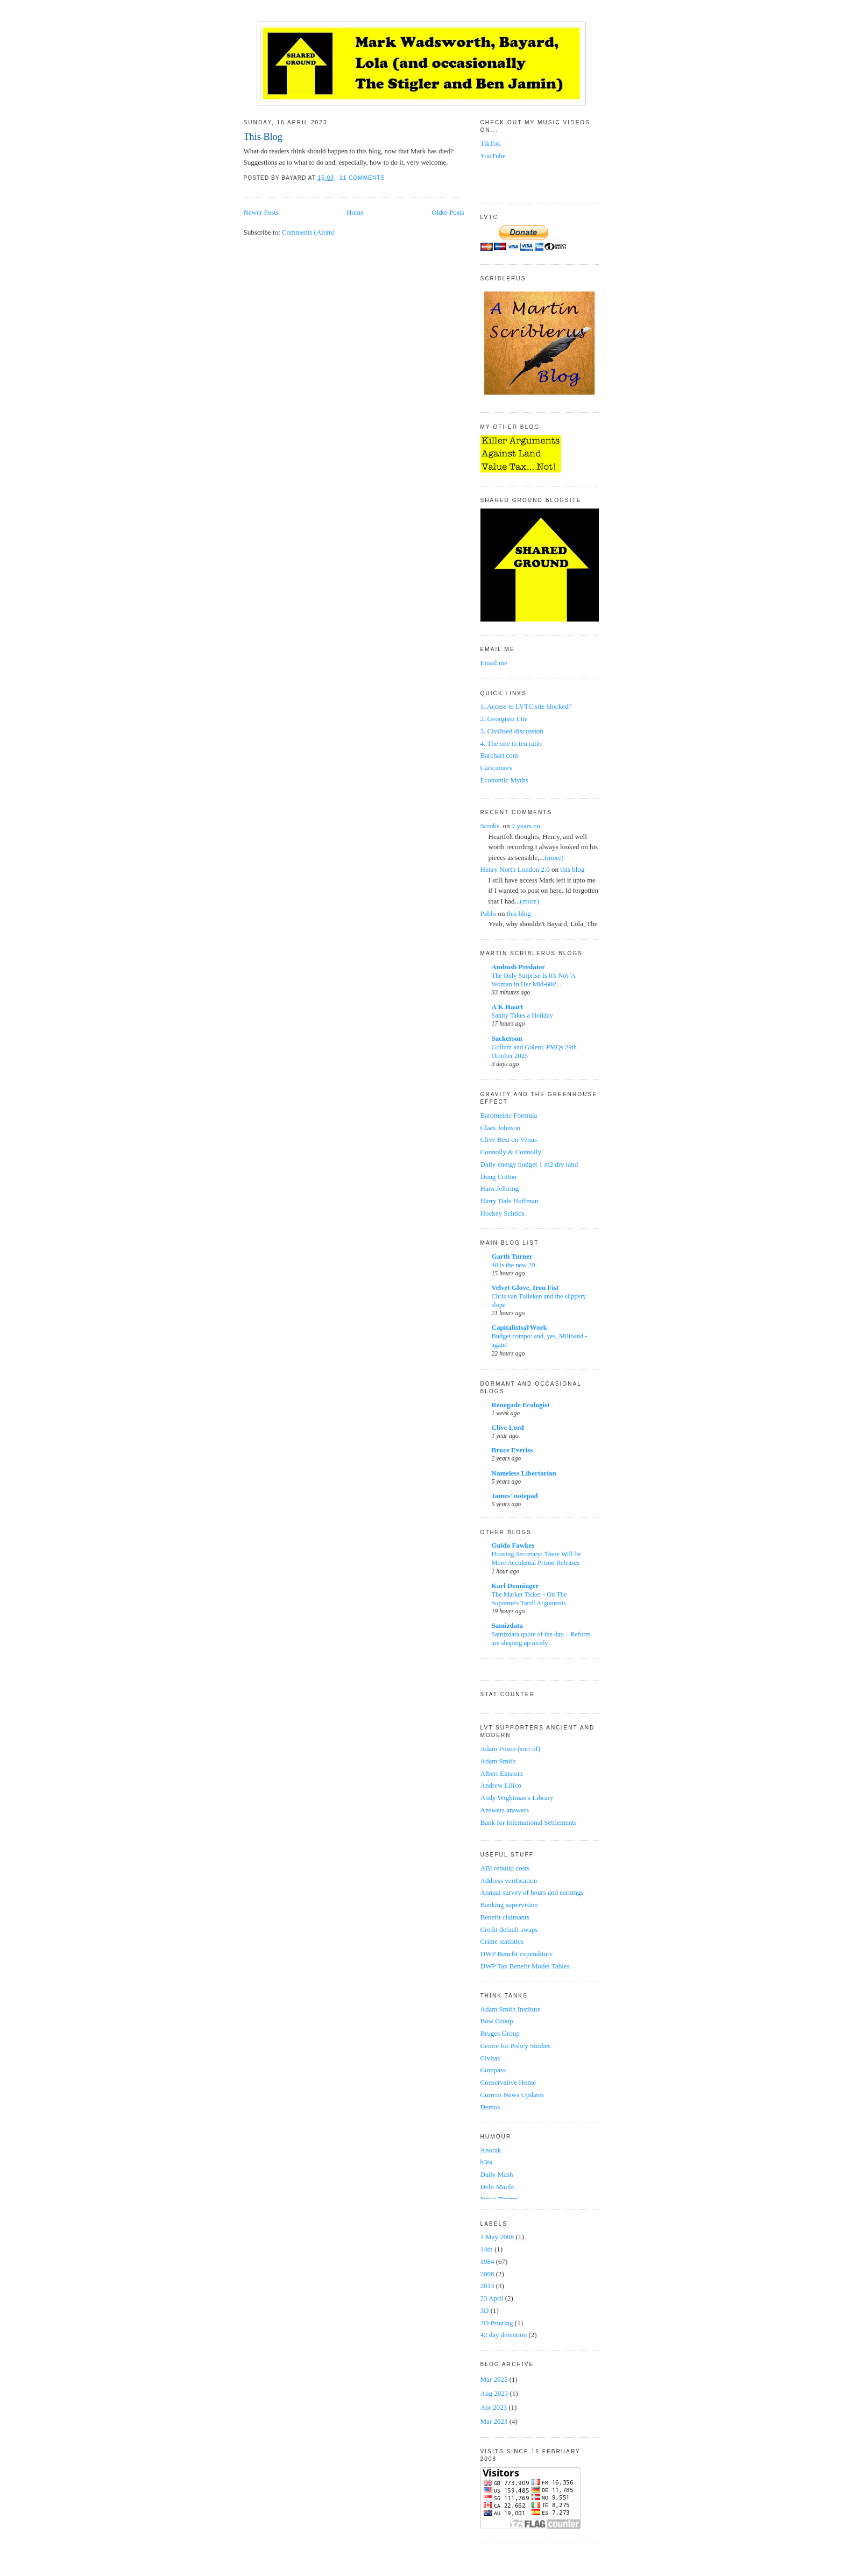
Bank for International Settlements (528, 1822)
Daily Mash (496, 2174)
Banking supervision (509, 1905)
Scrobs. (490, 826)
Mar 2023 (494, 2421)
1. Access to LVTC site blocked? (526, 706)
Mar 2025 (494, 2379)
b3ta (486, 2162)
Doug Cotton (498, 1177)
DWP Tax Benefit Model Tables (525, 1966)
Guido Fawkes (513, 1545)
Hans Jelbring (499, 1188)
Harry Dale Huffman (509, 1201)
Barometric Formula (508, 1115)
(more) (553, 857)
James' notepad (515, 1496)
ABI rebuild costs (505, 1868)
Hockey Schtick (502, 1213)
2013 (488, 2286)
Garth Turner (512, 1256)
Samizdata (507, 1625)
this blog (572, 869)
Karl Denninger (515, 1586)
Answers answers (504, 1810)
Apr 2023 (493, 2407)
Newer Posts (261, 212)
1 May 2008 (498, 2237)
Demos (490, 2107)
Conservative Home (508, 2082)
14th (487, 2249)
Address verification (508, 1880)
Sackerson (507, 1038)
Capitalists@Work (519, 1327)
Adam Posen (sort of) (510, 1749)
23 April (492, 2298)
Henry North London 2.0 (515, 869)
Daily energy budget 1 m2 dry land (529, 1164)
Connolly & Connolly (510, 1152)
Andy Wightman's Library (517, 1798)
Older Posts (447, 212)
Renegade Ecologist (521, 1405)
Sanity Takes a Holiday (522, 1015)
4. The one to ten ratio (511, 743)
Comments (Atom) (308, 232)
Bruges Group (500, 2033)
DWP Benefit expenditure (516, 1954)
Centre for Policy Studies (515, 2046)
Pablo (488, 913)
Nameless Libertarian (524, 1473)
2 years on (526, 826)
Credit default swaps (509, 1929)
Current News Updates (512, 2095)
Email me (493, 663)
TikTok (490, 143)
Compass (493, 2070)
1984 (488, 2261)
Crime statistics (502, 1941)
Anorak (490, 2150)
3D (485, 2310)
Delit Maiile (497, 2187)
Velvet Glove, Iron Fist (525, 1287)
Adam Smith (498, 1761)
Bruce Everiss (512, 1450)
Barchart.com (499, 755)
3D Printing (497, 2323)
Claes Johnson (500, 1128)
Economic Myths (504, 780)
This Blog (263, 136)
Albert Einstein (501, 1773)
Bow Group (496, 2021)
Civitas (490, 2058)
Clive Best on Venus (508, 1139)
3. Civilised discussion (511, 731)
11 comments (362, 178)
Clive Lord (508, 1427)
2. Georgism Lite (504, 719)
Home (355, 212)
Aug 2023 (494, 2393)
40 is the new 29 (513, 1265)
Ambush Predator (519, 967)
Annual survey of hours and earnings (532, 1892)
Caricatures (496, 768)
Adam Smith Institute (510, 2009)
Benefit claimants (504, 1917)
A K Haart (507, 1007)
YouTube (493, 156)
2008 (488, 2274)
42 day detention (504, 2335)
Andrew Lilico (500, 1785)
